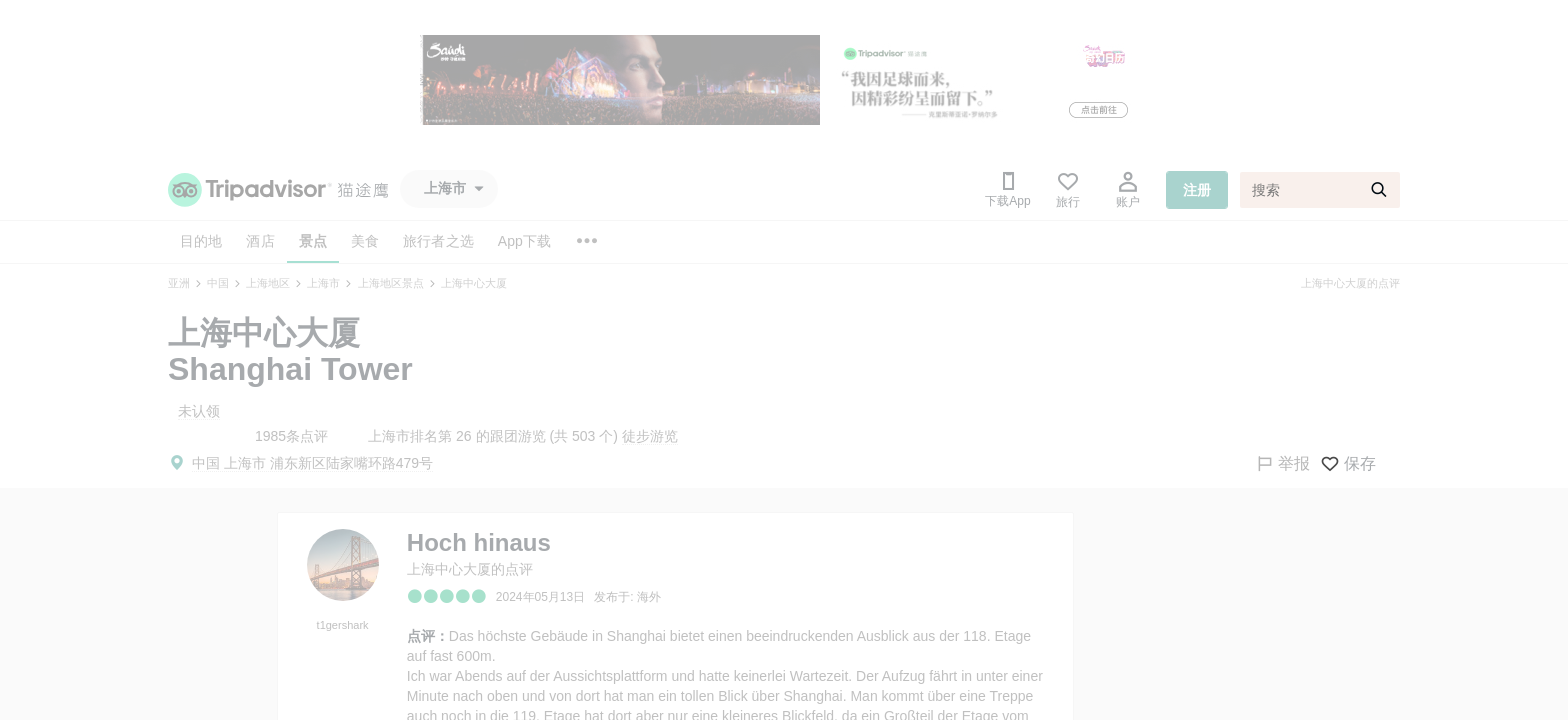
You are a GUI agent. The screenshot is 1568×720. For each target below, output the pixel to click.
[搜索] (1320, 190)
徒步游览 (650, 436)
